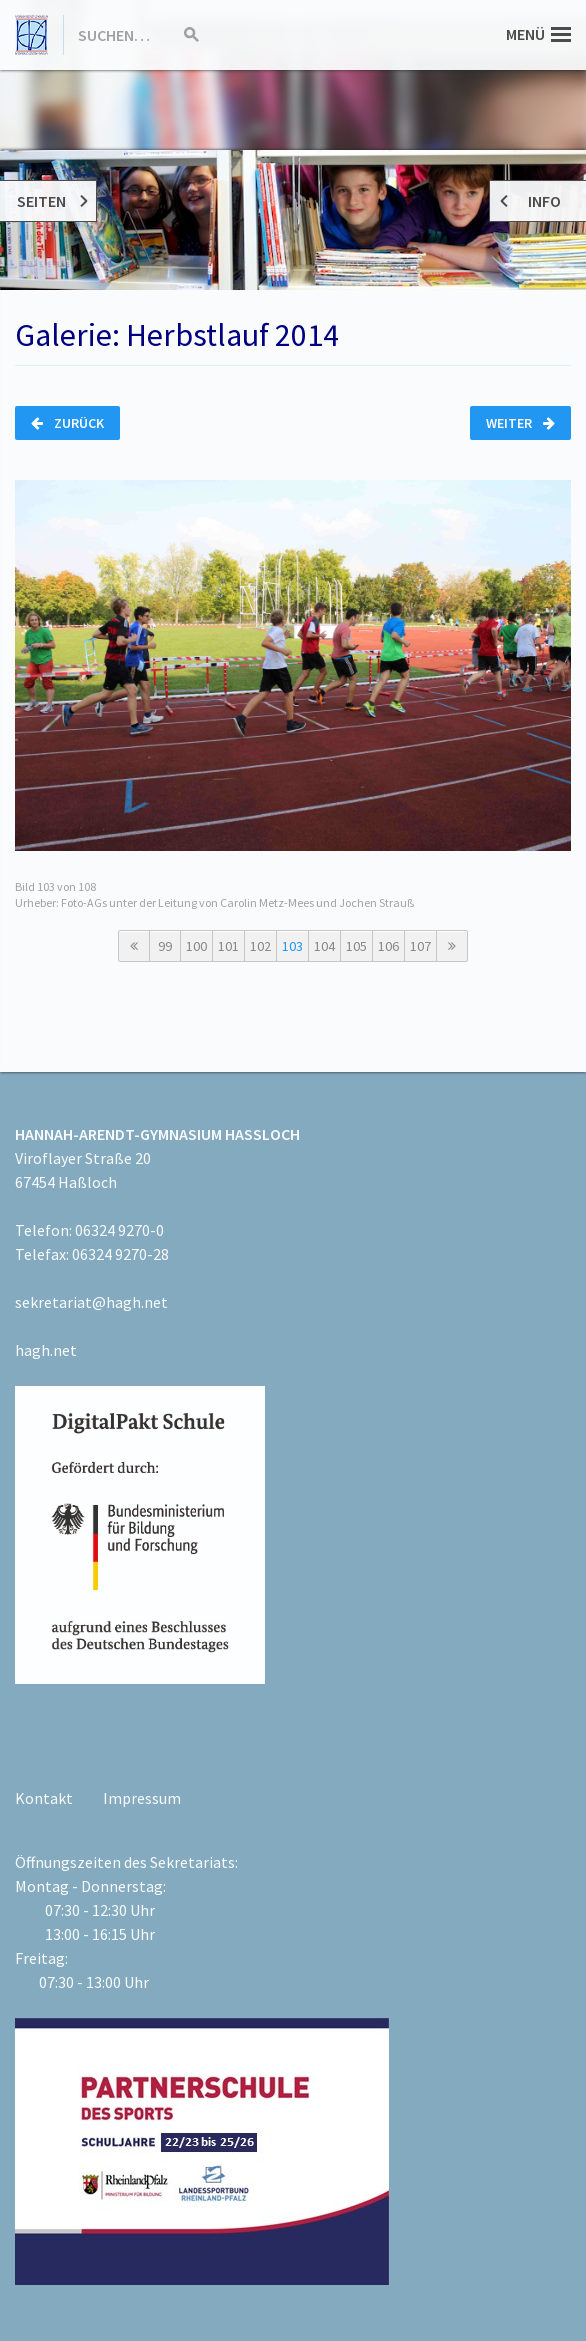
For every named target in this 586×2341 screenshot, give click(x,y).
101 (228, 946)
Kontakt (44, 1798)
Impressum (142, 1798)
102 (260, 946)
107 (420, 946)
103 (292, 946)
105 (356, 946)
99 (165, 946)
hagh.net (46, 1350)
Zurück (67, 423)
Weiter (520, 423)
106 (388, 946)
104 (324, 946)
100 (196, 946)
